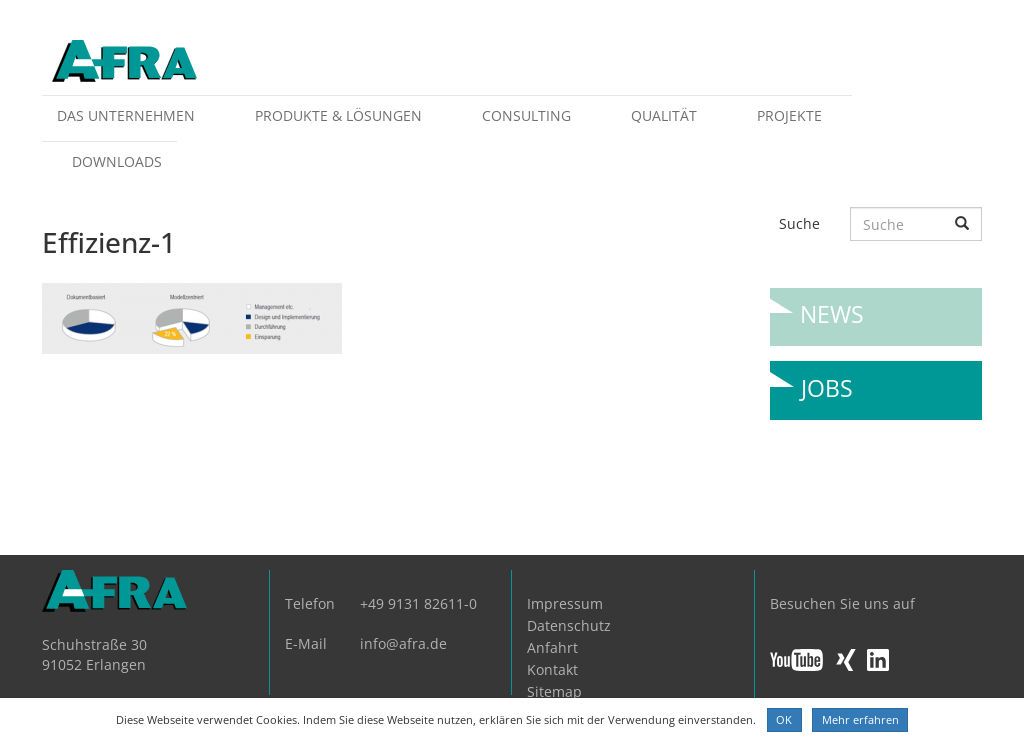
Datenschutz (569, 625)
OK (784, 719)
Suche (799, 223)
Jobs (827, 380)
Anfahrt (552, 647)
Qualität (664, 115)
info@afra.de (403, 643)
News (832, 306)
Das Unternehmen (126, 115)
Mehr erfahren (860, 719)
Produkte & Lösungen (338, 115)
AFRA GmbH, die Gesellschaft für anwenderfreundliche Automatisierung (124, 62)
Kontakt (552, 669)
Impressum (565, 603)
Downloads (117, 161)
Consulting (526, 115)
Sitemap (554, 691)
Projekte (789, 115)
